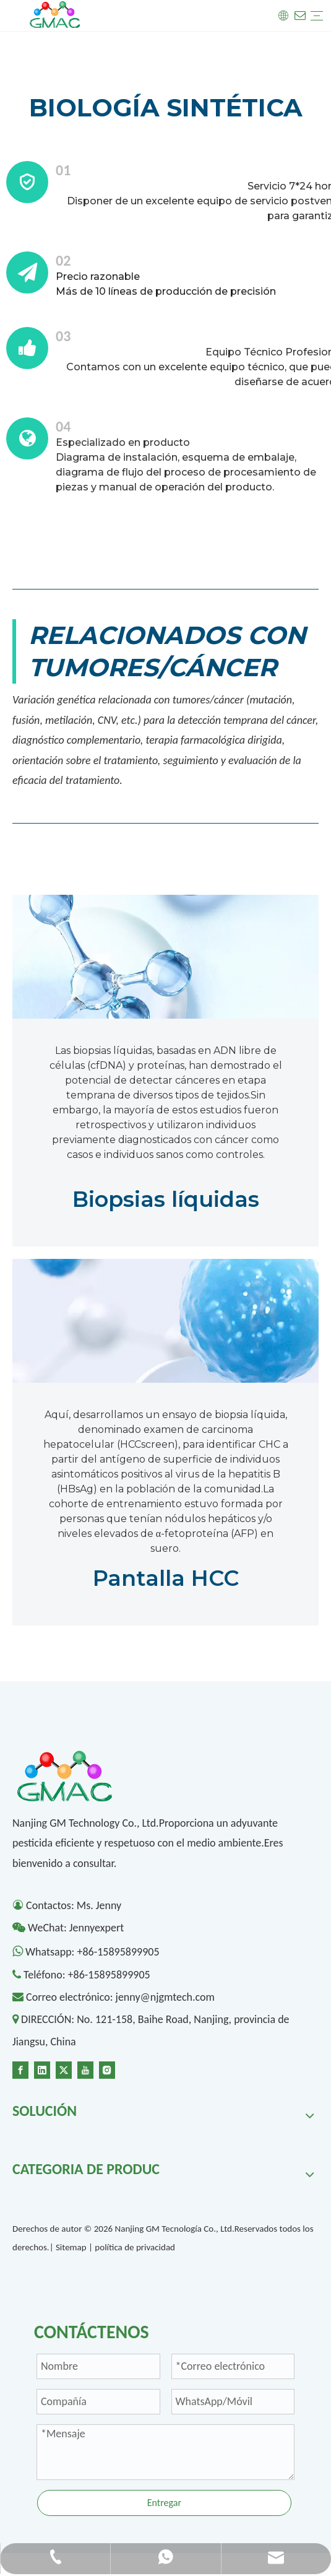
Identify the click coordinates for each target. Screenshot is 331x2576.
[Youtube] (85, 2069)
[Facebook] (20, 2069)
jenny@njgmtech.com (165, 1997)
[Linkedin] (42, 2069)
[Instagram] (107, 2069)
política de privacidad (135, 2247)
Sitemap (71, 2247)
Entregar (164, 2503)
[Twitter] (64, 2069)
